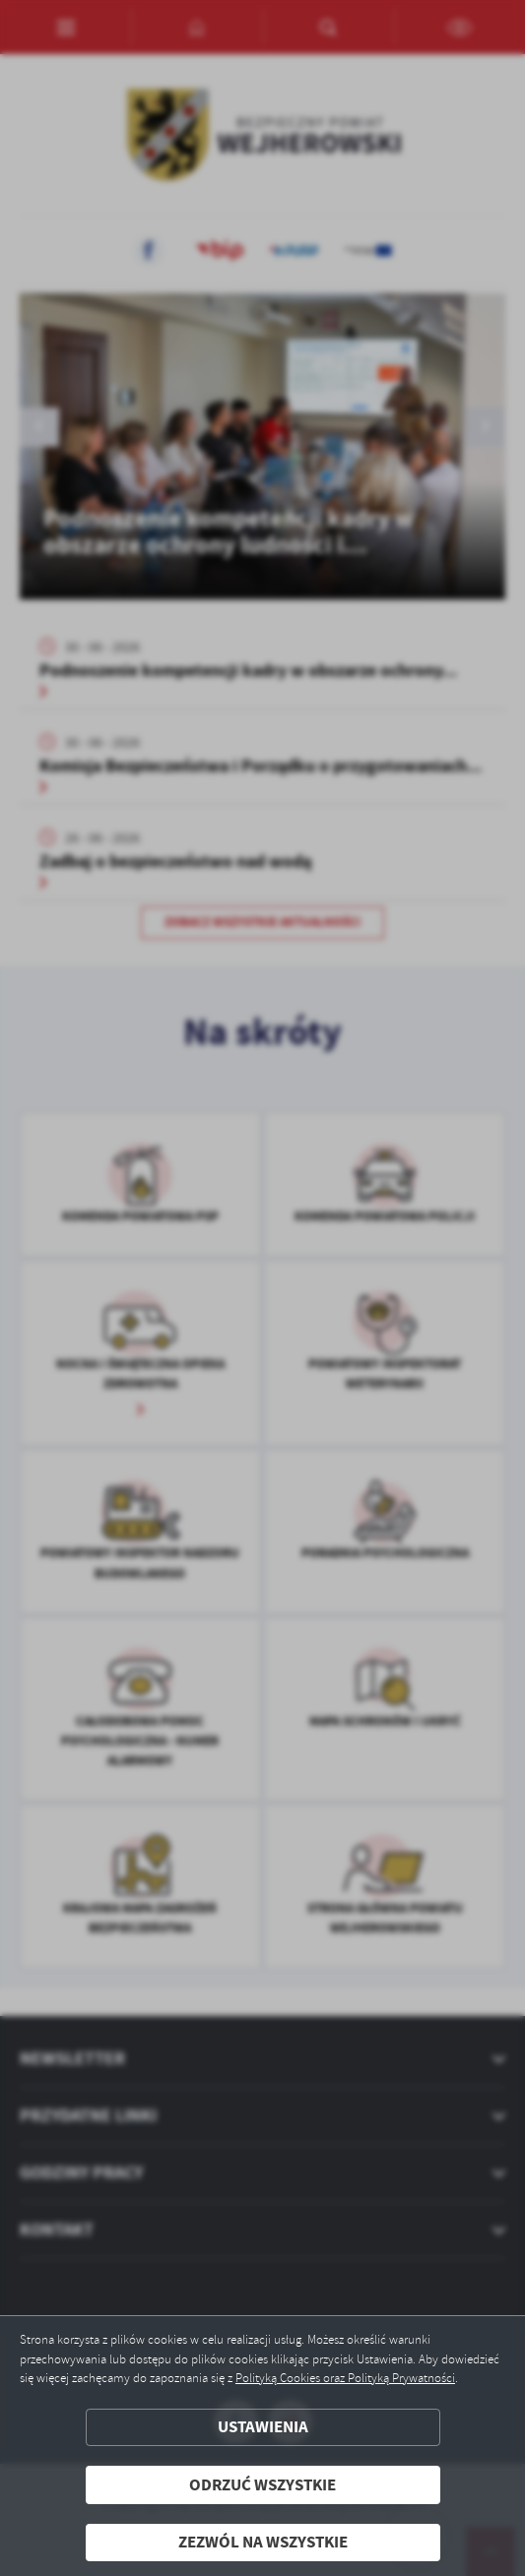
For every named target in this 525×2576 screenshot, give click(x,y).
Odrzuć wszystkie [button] (262, 2485)
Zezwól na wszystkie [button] (263, 2542)
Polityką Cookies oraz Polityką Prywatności (345, 2378)
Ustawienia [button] (263, 2427)
